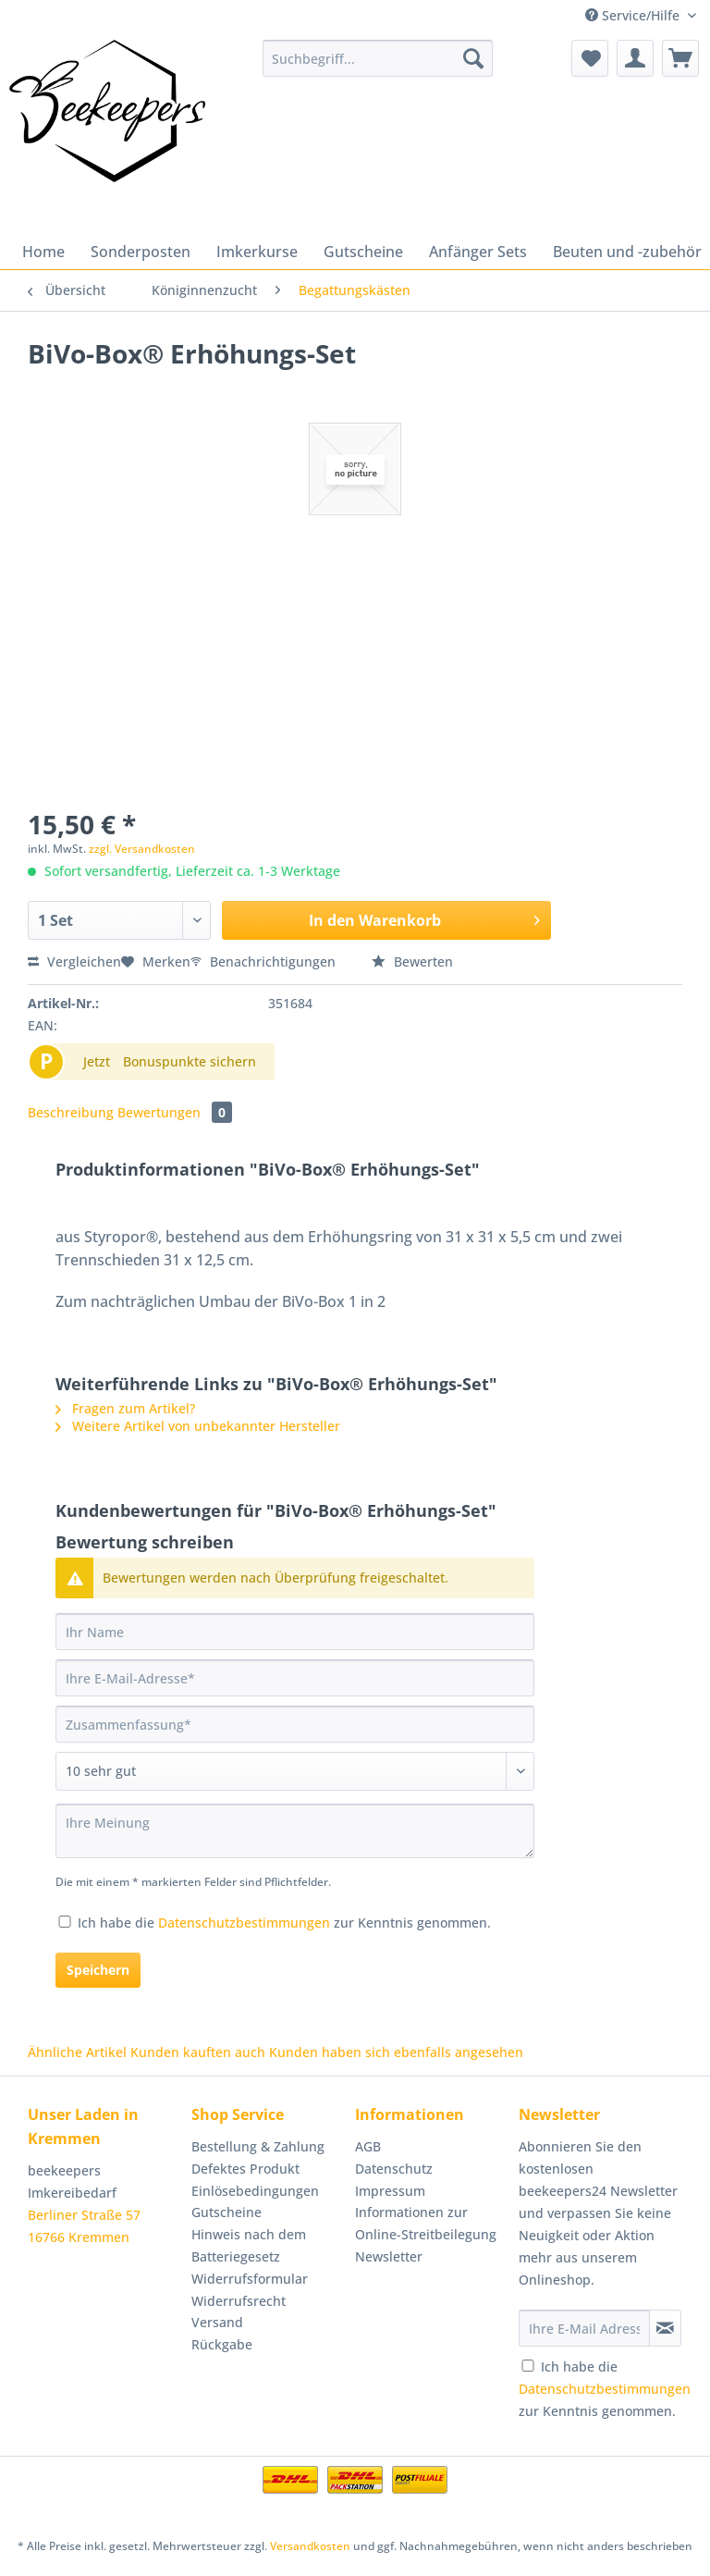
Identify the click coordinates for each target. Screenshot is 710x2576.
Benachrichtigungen (264, 961)
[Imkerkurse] (257, 251)
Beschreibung (71, 1112)
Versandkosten (310, 2546)
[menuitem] (378, 67)
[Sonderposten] (140, 251)
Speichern (98, 1969)
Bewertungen (174, 1112)
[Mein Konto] (635, 58)
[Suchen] (473, 58)
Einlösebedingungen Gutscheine (255, 2202)
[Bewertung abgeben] (294, 1771)
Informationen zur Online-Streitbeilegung (425, 2223)
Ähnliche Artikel (77, 2052)
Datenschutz (394, 2168)
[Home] (43, 251)
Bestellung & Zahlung (257, 2146)
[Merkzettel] (589, 58)
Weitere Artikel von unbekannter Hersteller (197, 1426)
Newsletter (388, 2256)
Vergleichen (74, 961)
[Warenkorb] (680, 58)
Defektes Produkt (245, 2168)
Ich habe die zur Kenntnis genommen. (284, 1922)
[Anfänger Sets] (478, 251)
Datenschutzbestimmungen (244, 1922)
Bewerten (412, 961)
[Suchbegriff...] (378, 58)
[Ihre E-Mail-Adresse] (294, 1677)
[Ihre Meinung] (294, 1831)
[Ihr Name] (294, 1631)
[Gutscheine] (363, 251)
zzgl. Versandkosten (142, 849)
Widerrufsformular (249, 2278)
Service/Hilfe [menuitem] (634, 15)
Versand (217, 2322)
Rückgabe (221, 2344)
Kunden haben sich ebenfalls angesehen (396, 2052)
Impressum (390, 2191)
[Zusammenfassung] (294, 1724)
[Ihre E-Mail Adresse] (584, 2328)
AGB (368, 2146)
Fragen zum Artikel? (125, 1408)
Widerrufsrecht (238, 2301)
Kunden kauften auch (197, 2052)
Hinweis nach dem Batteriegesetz (248, 2245)
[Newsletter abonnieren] (665, 2328)
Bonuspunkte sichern (189, 1061)
